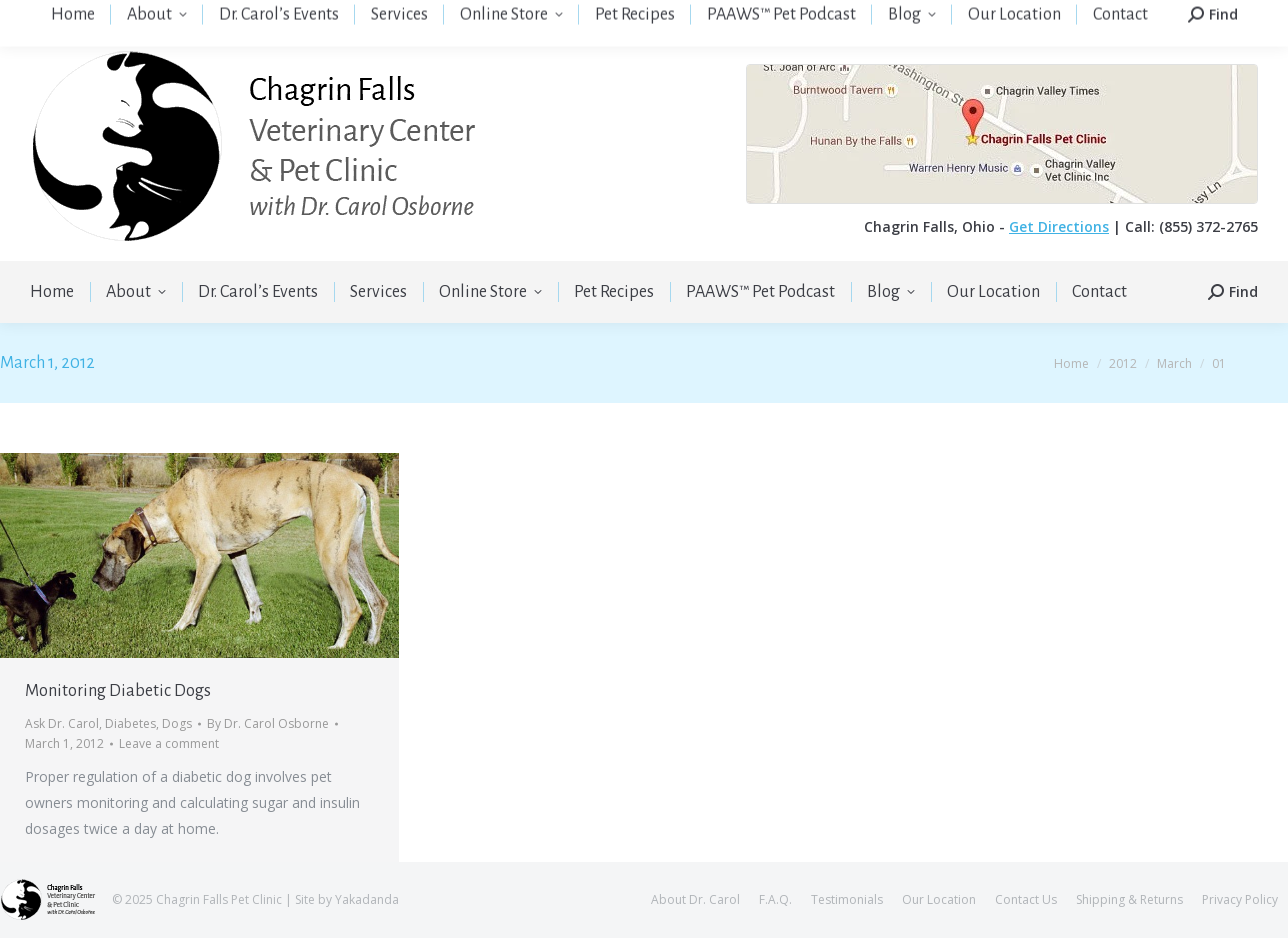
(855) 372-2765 (396, 16)
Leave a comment (169, 743)
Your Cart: (1220, 16)
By (268, 723)
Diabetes (130, 723)
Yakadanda (367, 899)
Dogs (177, 723)
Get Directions (1059, 226)
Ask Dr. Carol (62, 723)
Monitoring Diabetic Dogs (118, 691)
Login (1116, 16)
